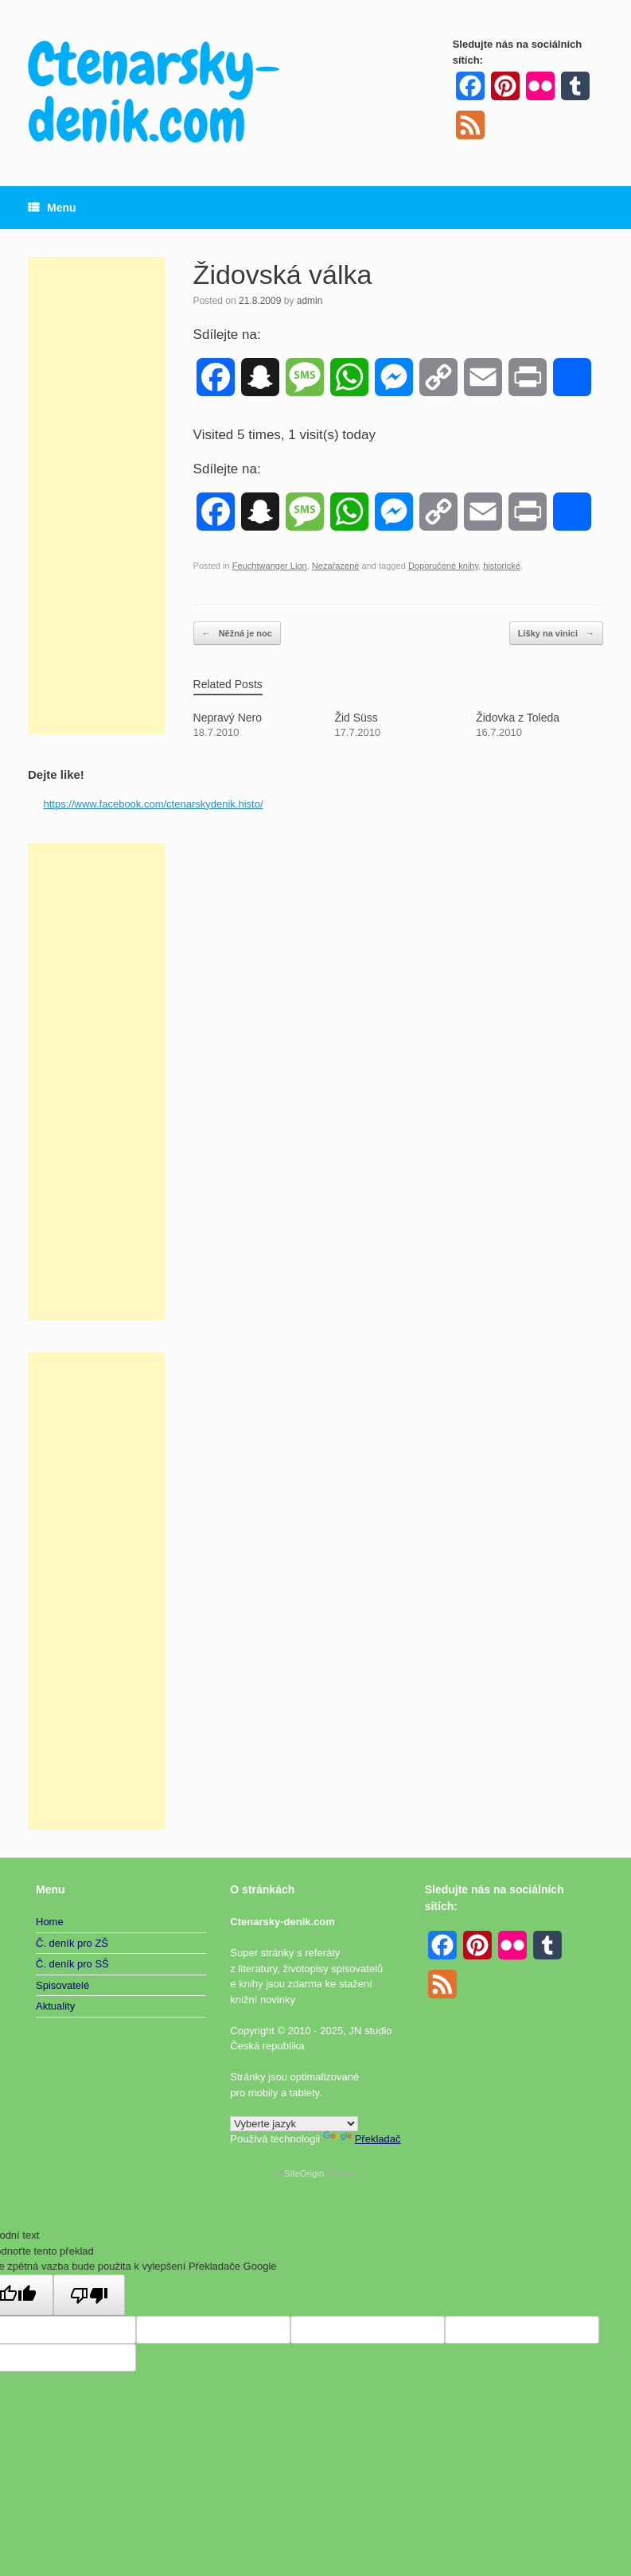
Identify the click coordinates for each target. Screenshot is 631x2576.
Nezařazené (336, 565)
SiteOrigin (304, 2173)
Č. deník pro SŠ (72, 1964)
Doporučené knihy (443, 565)
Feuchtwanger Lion (269, 565)
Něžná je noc (237, 633)
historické (501, 565)
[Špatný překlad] (89, 2295)
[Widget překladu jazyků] (294, 2123)
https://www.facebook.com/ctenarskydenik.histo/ (153, 804)
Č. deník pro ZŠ (72, 1943)
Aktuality (55, 2006)
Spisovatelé (62, 1985)
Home (50, 1922)
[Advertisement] (96, 495)
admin (310, 300)
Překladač (362, 2139)
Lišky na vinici (556, 633)
